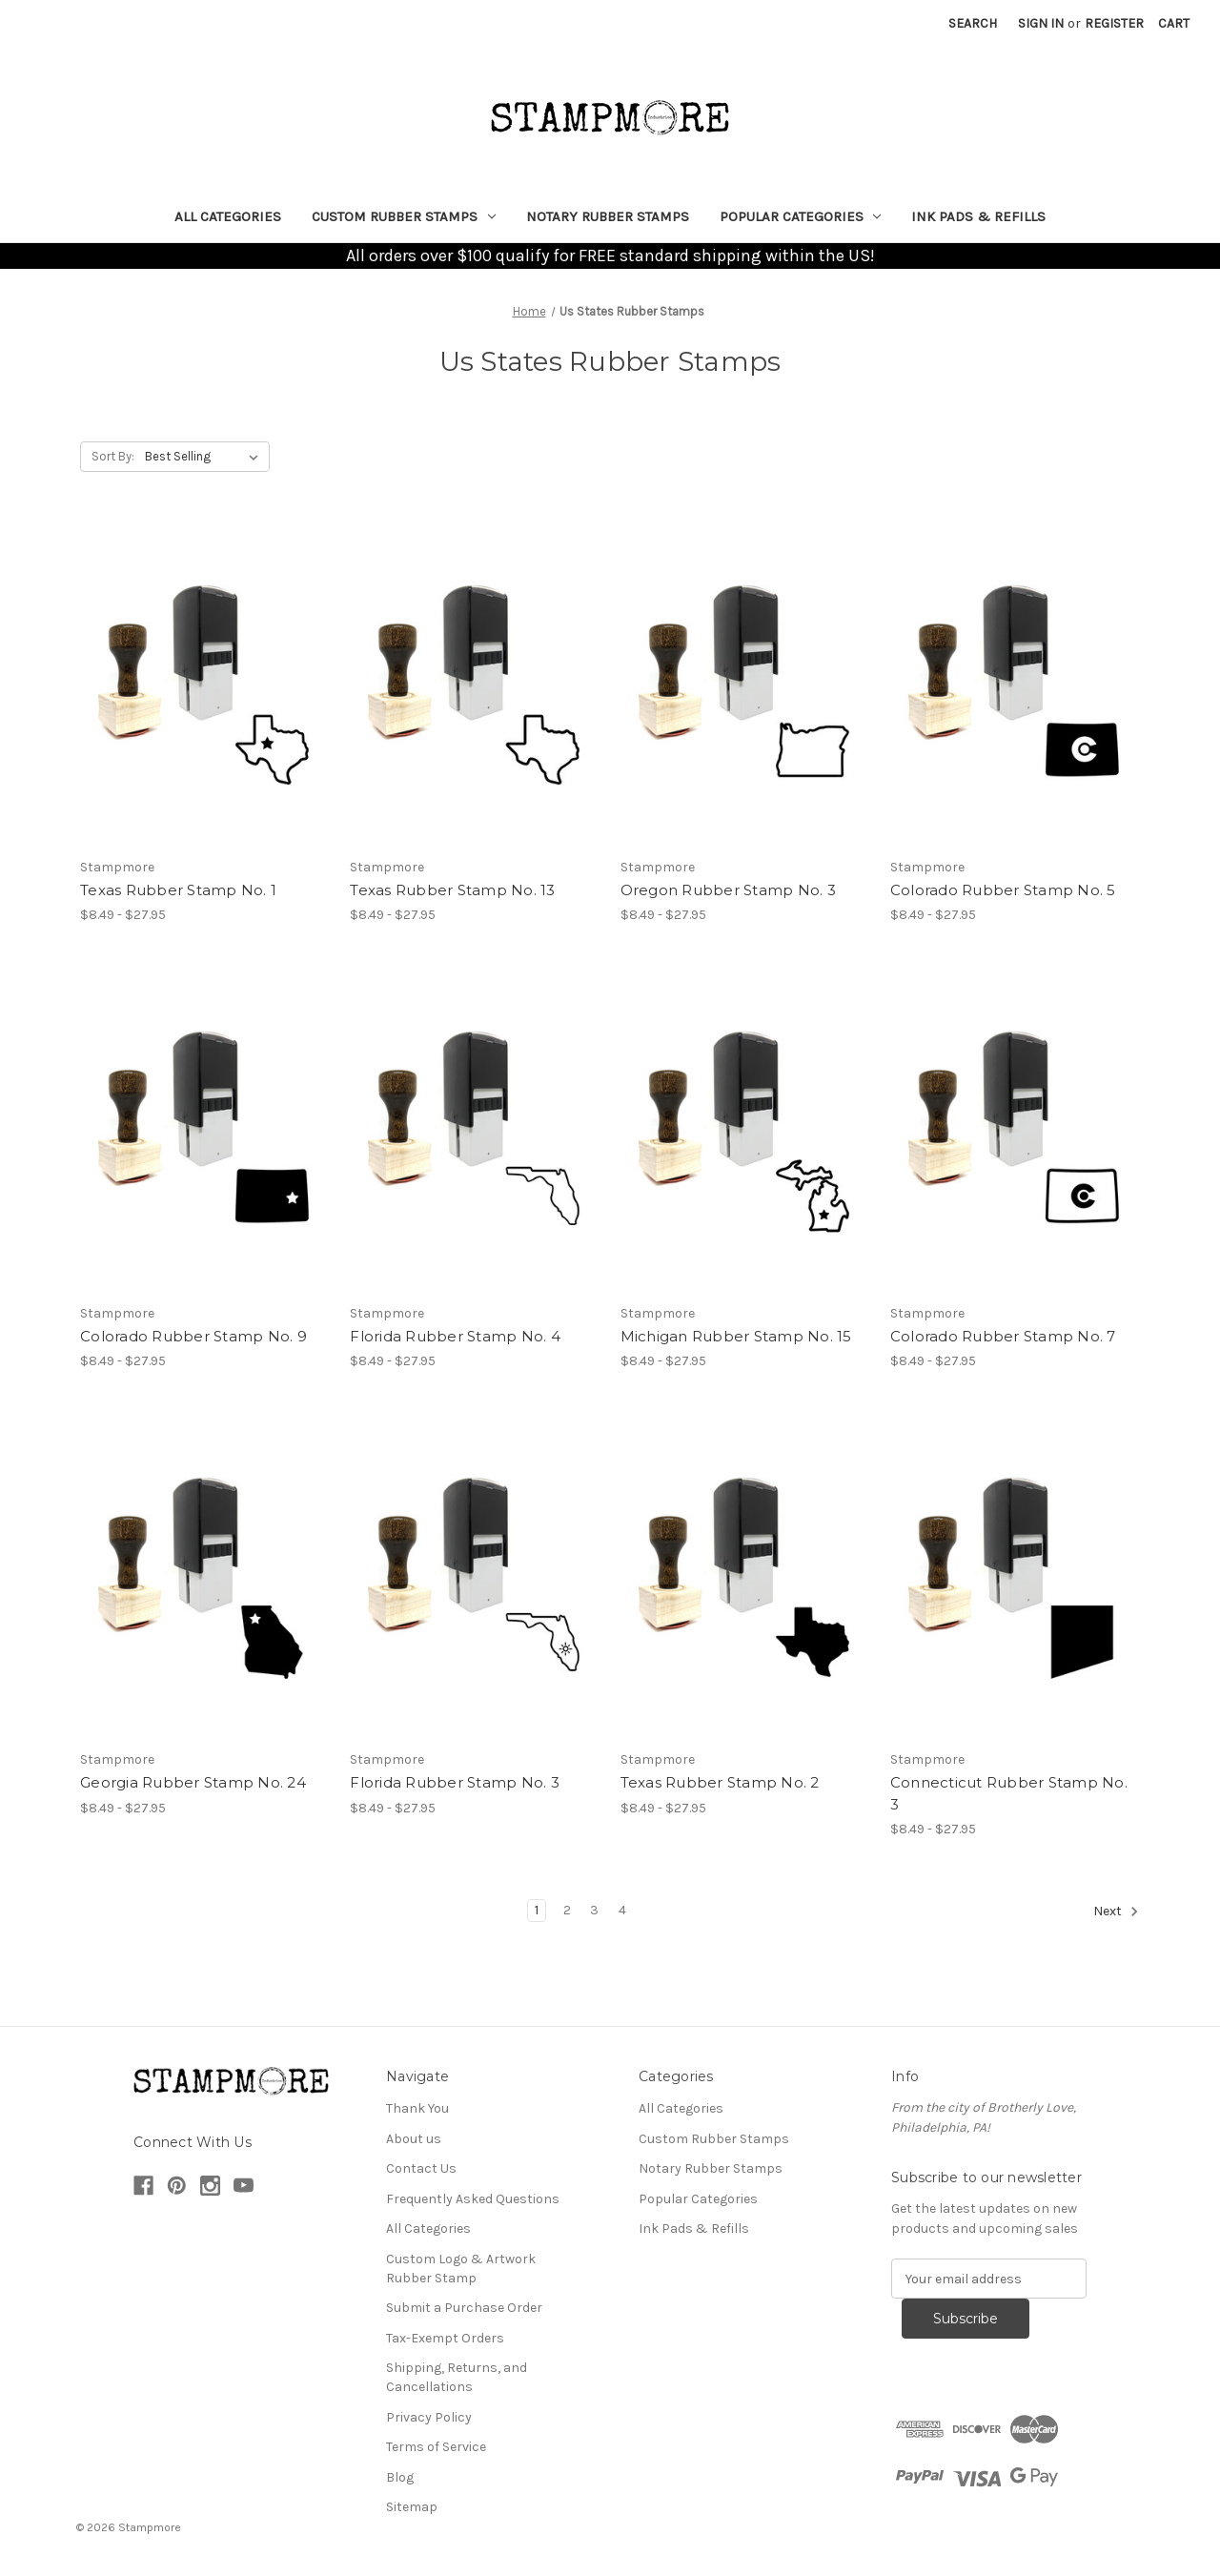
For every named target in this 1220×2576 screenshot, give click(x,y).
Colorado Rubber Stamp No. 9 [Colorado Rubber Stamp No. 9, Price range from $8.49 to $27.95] (193, 1336)
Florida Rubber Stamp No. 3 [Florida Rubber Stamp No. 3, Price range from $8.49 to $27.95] (454, 1782)
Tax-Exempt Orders (445, 2338)
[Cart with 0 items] (1174, 23)
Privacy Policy (429, 2417)
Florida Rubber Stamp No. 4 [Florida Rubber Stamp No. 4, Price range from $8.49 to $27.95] (455, 1336)
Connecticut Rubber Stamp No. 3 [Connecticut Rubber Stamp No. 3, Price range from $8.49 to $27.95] (1009, 1793)
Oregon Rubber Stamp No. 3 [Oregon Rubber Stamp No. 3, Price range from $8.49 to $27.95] (728, 890)
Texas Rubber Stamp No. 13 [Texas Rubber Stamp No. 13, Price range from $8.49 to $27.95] (452, 890)
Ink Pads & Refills (978, 216)
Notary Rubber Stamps (607, 216)
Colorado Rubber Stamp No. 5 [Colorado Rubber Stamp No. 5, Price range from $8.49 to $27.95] (1003, 890)
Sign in (1041, 23)
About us (413, 2139)
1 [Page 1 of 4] (537, 1910)
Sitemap (411, 2507)
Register (1114, 23)
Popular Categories (801, 216)
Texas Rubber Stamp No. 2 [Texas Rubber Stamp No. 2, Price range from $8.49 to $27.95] (720, 1782)
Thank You (417, 2108)
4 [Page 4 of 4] (622, 1910)
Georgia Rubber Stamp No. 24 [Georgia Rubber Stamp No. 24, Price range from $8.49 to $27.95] (193, 1782)
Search (972, 23)
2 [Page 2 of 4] (567, 1910)
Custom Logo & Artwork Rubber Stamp (461, 2268)
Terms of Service (436, 2447)
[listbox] (205, 456)
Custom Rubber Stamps (404, 216)
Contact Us (421, 2168)
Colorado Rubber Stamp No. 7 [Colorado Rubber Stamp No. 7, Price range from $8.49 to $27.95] (1003, 1336)
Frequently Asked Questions (472, 2199)
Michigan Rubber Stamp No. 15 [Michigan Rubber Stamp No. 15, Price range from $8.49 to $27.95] (736, 1336)
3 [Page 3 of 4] (594, 1910)
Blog (400, 2477)
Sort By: (113, 456)
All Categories (227, 216)
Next (1116, 1911)
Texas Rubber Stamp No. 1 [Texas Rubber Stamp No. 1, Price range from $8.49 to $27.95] (178, 890)
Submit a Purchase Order (464, 2308)
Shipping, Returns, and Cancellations (456, 2377)
